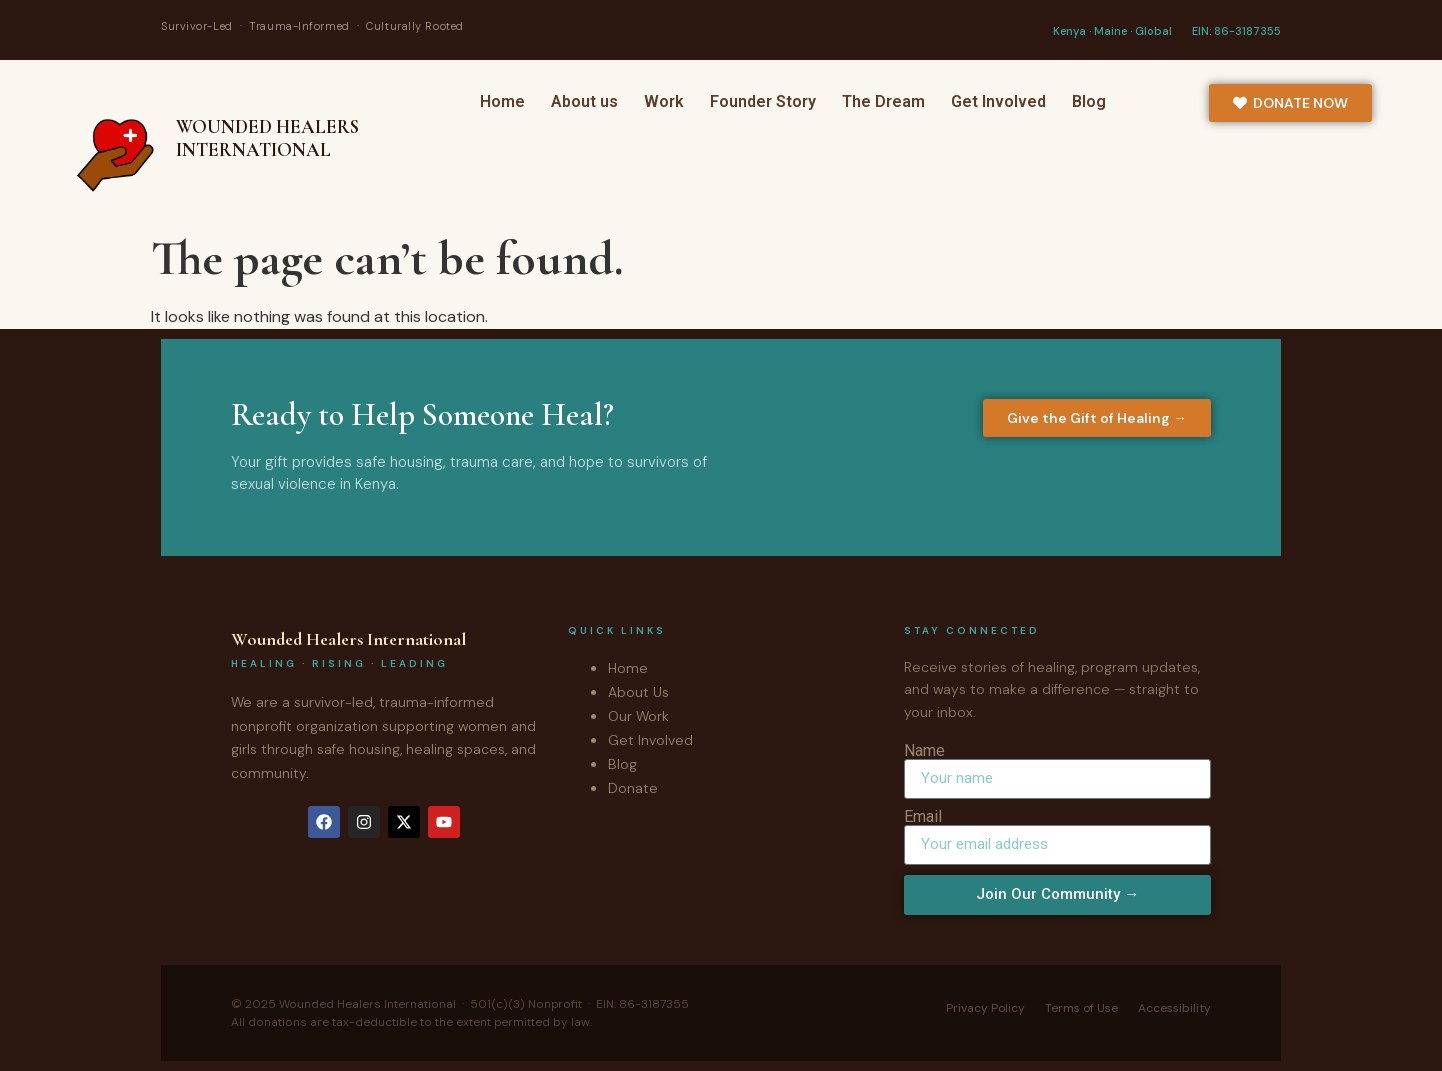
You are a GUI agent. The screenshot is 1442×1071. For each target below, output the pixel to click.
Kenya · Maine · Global (1112, 31)
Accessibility (1174, 1008)
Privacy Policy (985, 1008)
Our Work (638, 716)
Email (923, 817)
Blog (1089, 101)
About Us (638, 692)
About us (584, 101)
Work (664, 101)
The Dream (883, 101)
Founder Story (763, 101)
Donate (633, 788)
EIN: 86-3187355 (1236, 31)
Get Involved (998, 101)
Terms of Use (1081, 1008)
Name (924, 751)
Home (502, 101)
